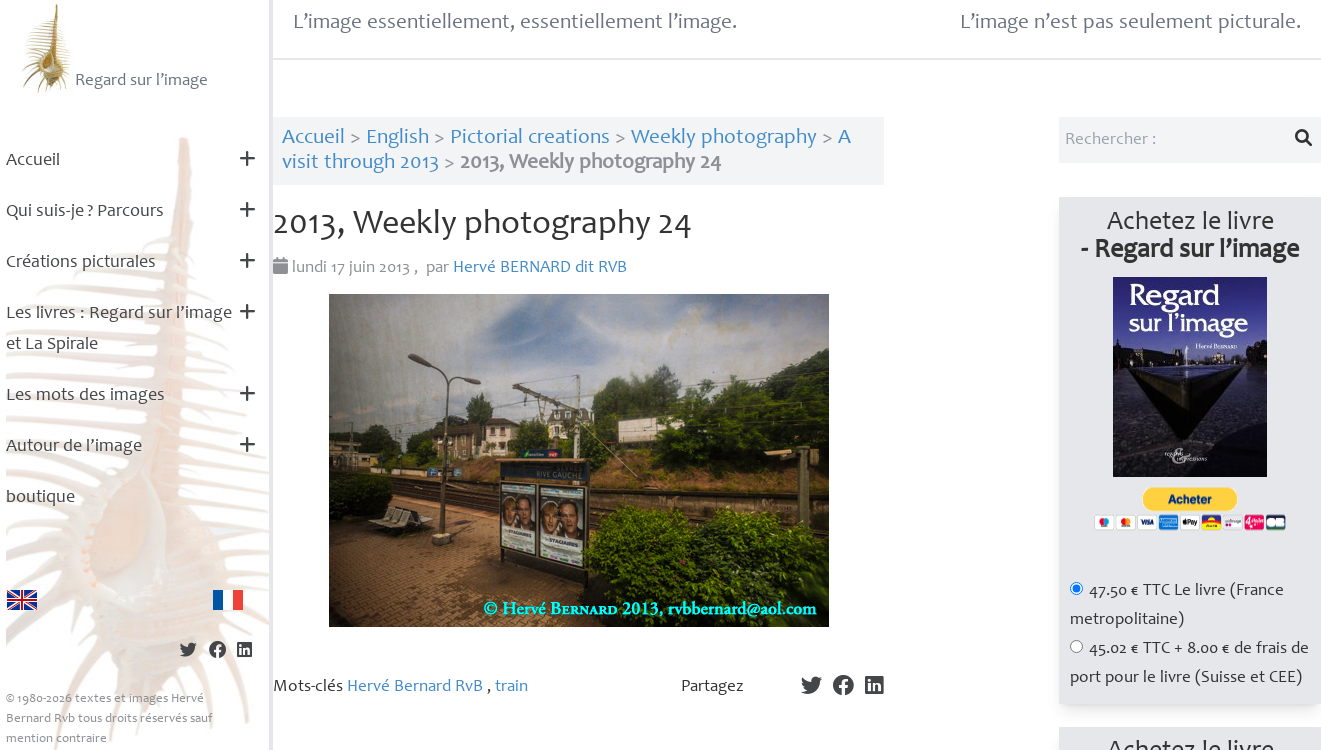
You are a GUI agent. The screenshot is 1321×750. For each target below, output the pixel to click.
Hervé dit (540, 268)
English (397, 138)
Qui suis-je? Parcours (85, 212)
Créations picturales (81, 263)
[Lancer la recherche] (1304, 140)
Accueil (33, 161)
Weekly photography (724, 138)
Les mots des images (85, 396)
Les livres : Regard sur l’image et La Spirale (119, 329)
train (511, 687)
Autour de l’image (74, 447)
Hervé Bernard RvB (415, 687)
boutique (40, 498)
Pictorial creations (530, 138)
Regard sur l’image (112, 48)
